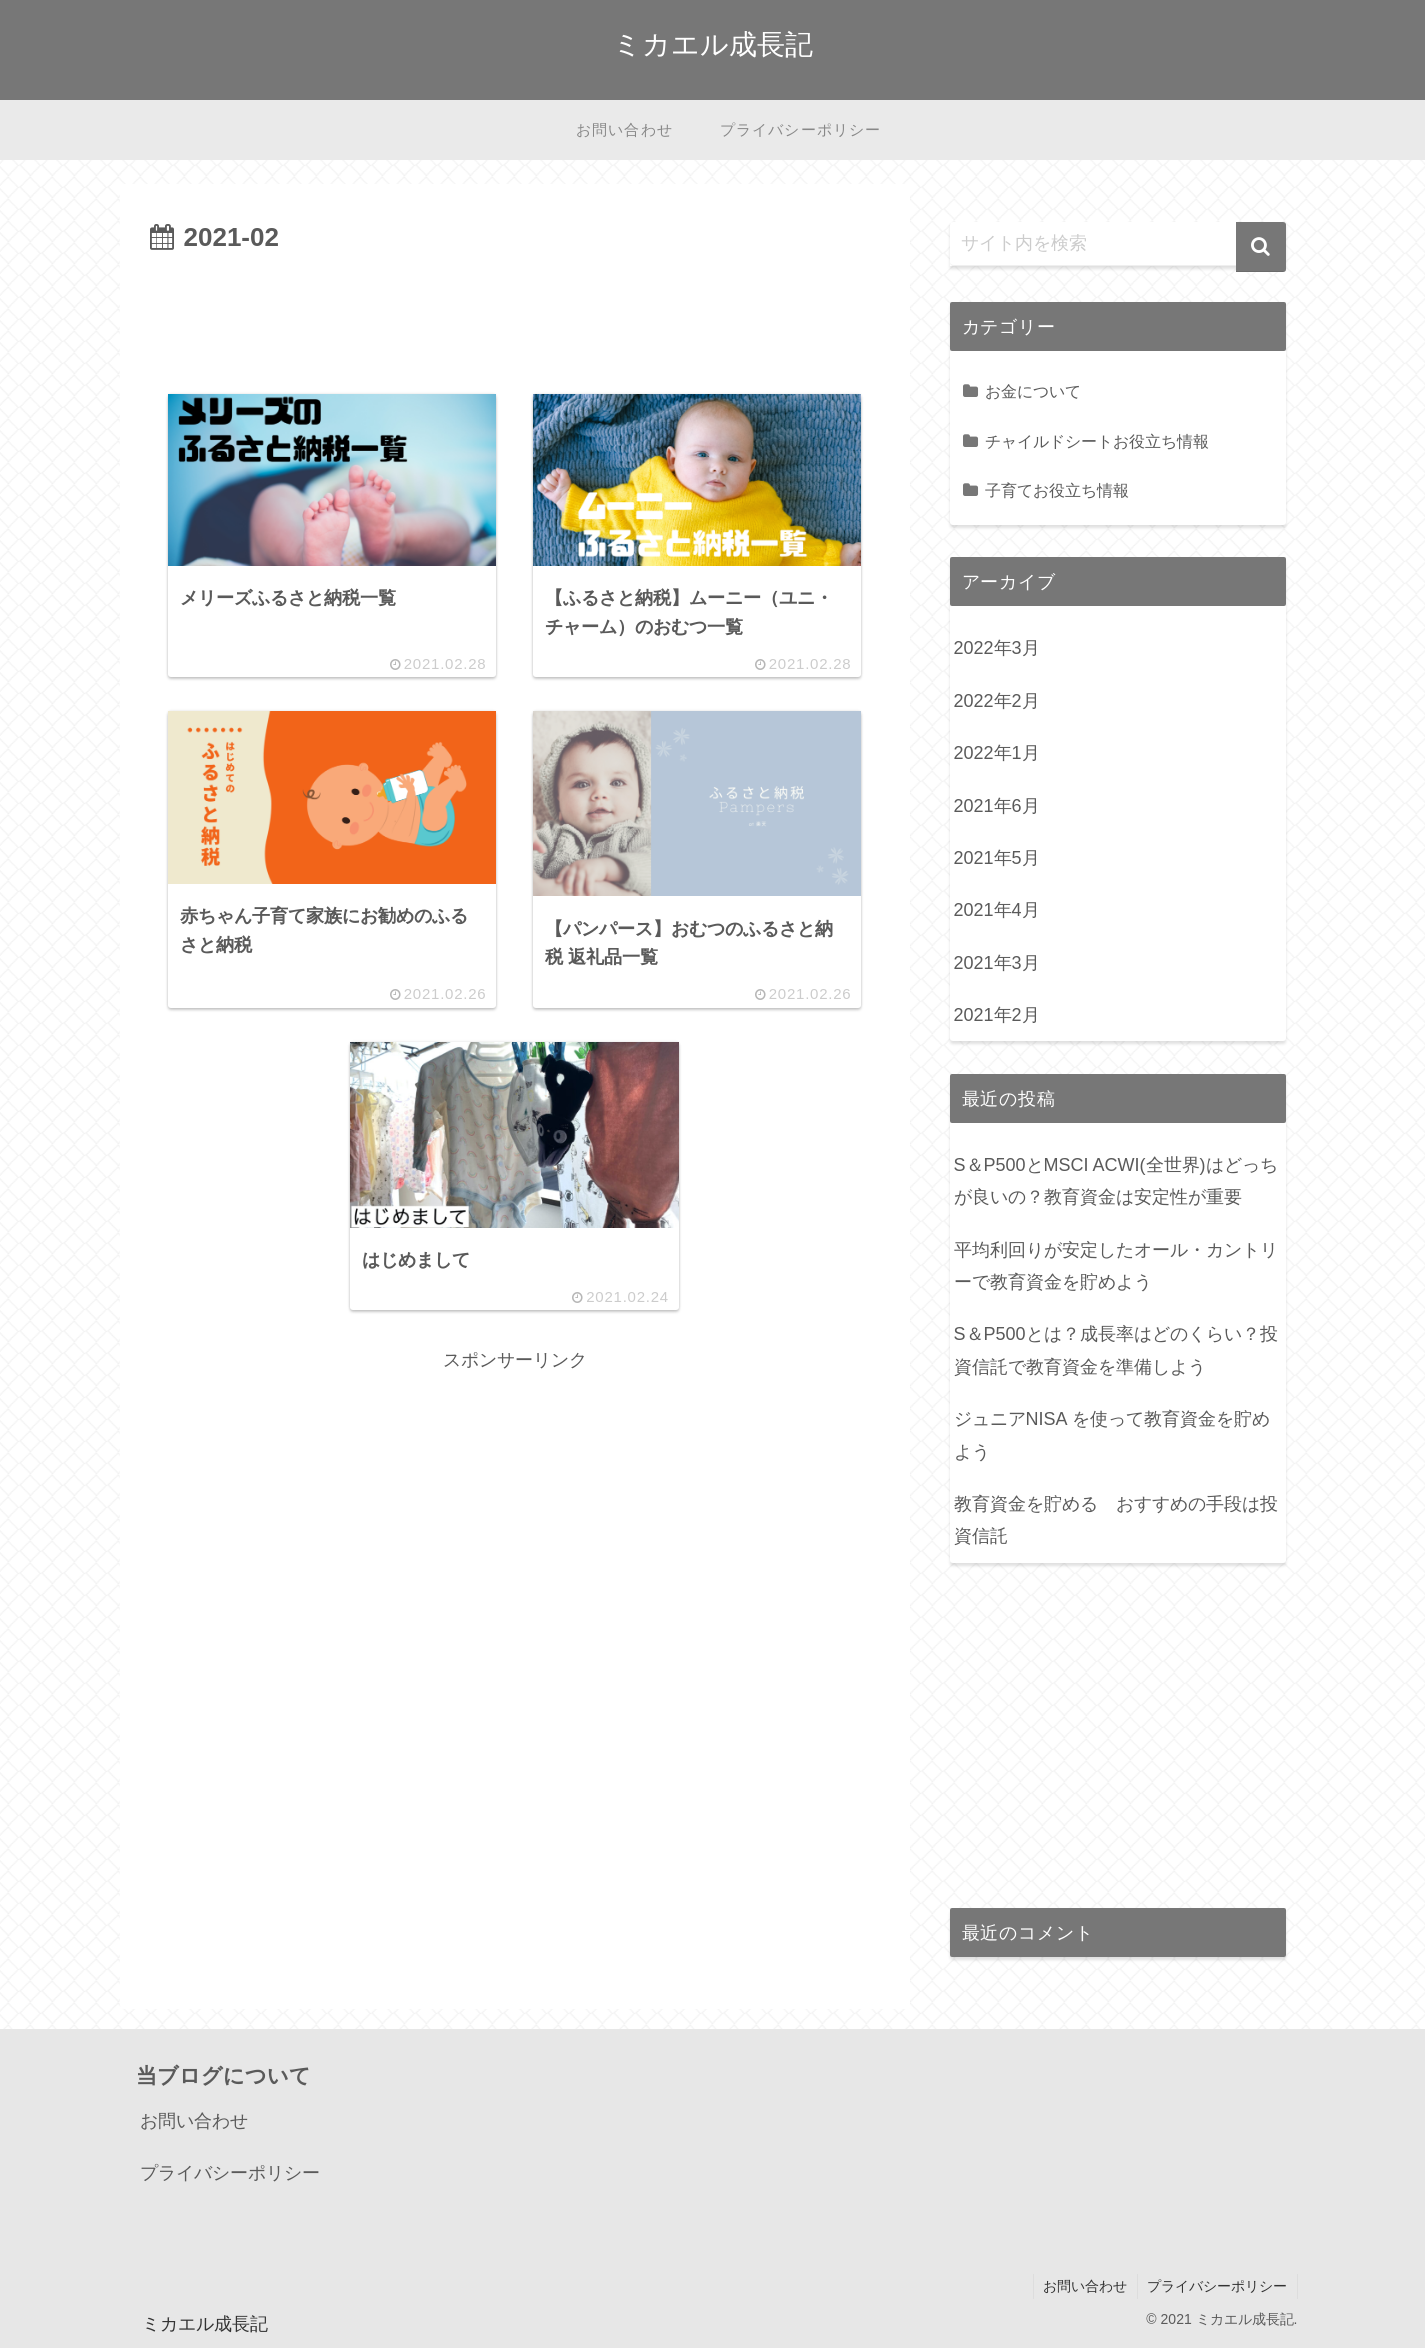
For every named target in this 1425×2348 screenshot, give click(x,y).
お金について (1033, 391)
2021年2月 (997, 1015)
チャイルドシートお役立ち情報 (1097, 441)
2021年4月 (997, 910)
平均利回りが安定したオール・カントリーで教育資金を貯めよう (1116, 1266)
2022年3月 (997, 648)
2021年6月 (997, 806)
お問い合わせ (194, 2121)
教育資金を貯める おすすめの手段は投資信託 (1116, 1520)
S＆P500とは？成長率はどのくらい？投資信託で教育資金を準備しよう (1116, 1350)
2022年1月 (997, 753)
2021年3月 (997, 963)
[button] (1261, 247)
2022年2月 (997, 701)
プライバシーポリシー (230, 2173)
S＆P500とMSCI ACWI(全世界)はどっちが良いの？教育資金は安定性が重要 (1116, 1181)
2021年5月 (997, 858)
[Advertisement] (515, 316)
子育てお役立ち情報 (1057, 490)
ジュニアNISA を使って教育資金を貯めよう (1112, 1435)
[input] (1118, 244)
